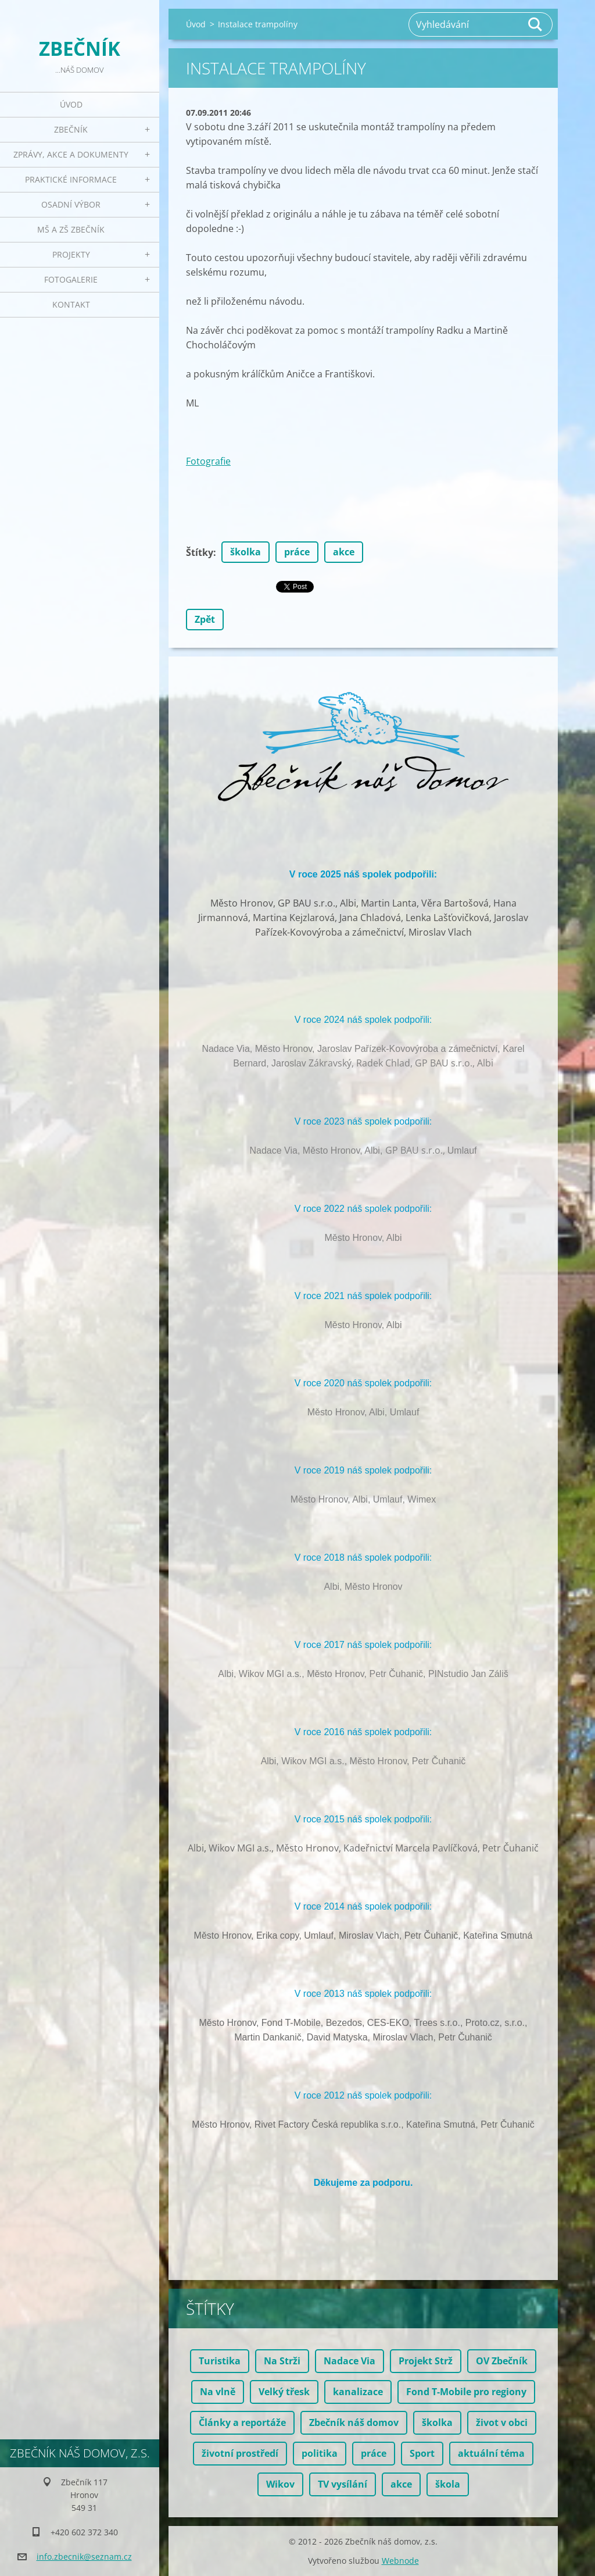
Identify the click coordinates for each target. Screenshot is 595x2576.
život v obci (502, 2422)
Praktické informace (71, 179)
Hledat (535, 24)
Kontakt (71, 304)
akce (343, 551)
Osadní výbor (71, 204)
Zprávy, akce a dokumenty (70, 154)
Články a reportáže (242, 2422)
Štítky (199, 552)
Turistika (220, 2360)
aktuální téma (491, 2453)
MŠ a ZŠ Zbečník (71, 229)
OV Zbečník (502, 2360)
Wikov (280, 2484)
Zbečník (71, 129)
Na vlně (217, 2391)
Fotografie (208, 461)
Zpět (205, 619)
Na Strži (282, 2360)
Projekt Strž (426, 2360)
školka (245, 551)
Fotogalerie (71, 279)
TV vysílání (342, 2484)
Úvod (71, 104)
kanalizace (358, 2391)
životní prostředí (240, 2453)
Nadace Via (349, 2360)
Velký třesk (284, 2391)
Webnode (400, 2560)
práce (297, 551)
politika (320, 2453)
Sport (422, 2453)
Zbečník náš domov (354, 2422)
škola (447, 2484)
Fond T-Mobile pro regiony (466, 2391)
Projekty (71, 254)
